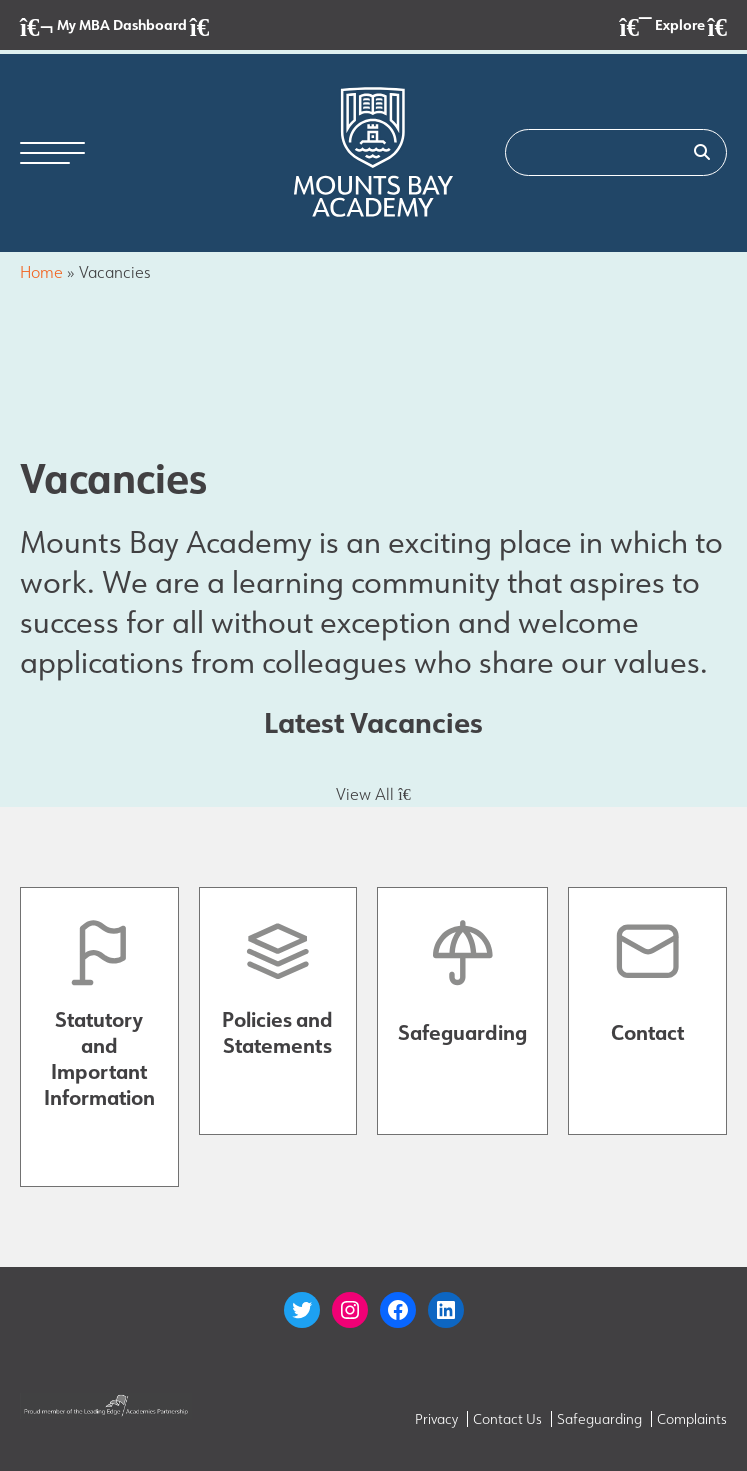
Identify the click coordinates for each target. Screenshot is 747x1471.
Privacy (436, 1419)
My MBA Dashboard (114, 26)
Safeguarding (599, 1419)
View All (373, 794)
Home (41, 272)
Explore (673, 26)
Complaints (692, 1419)
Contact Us (507, 1419)
